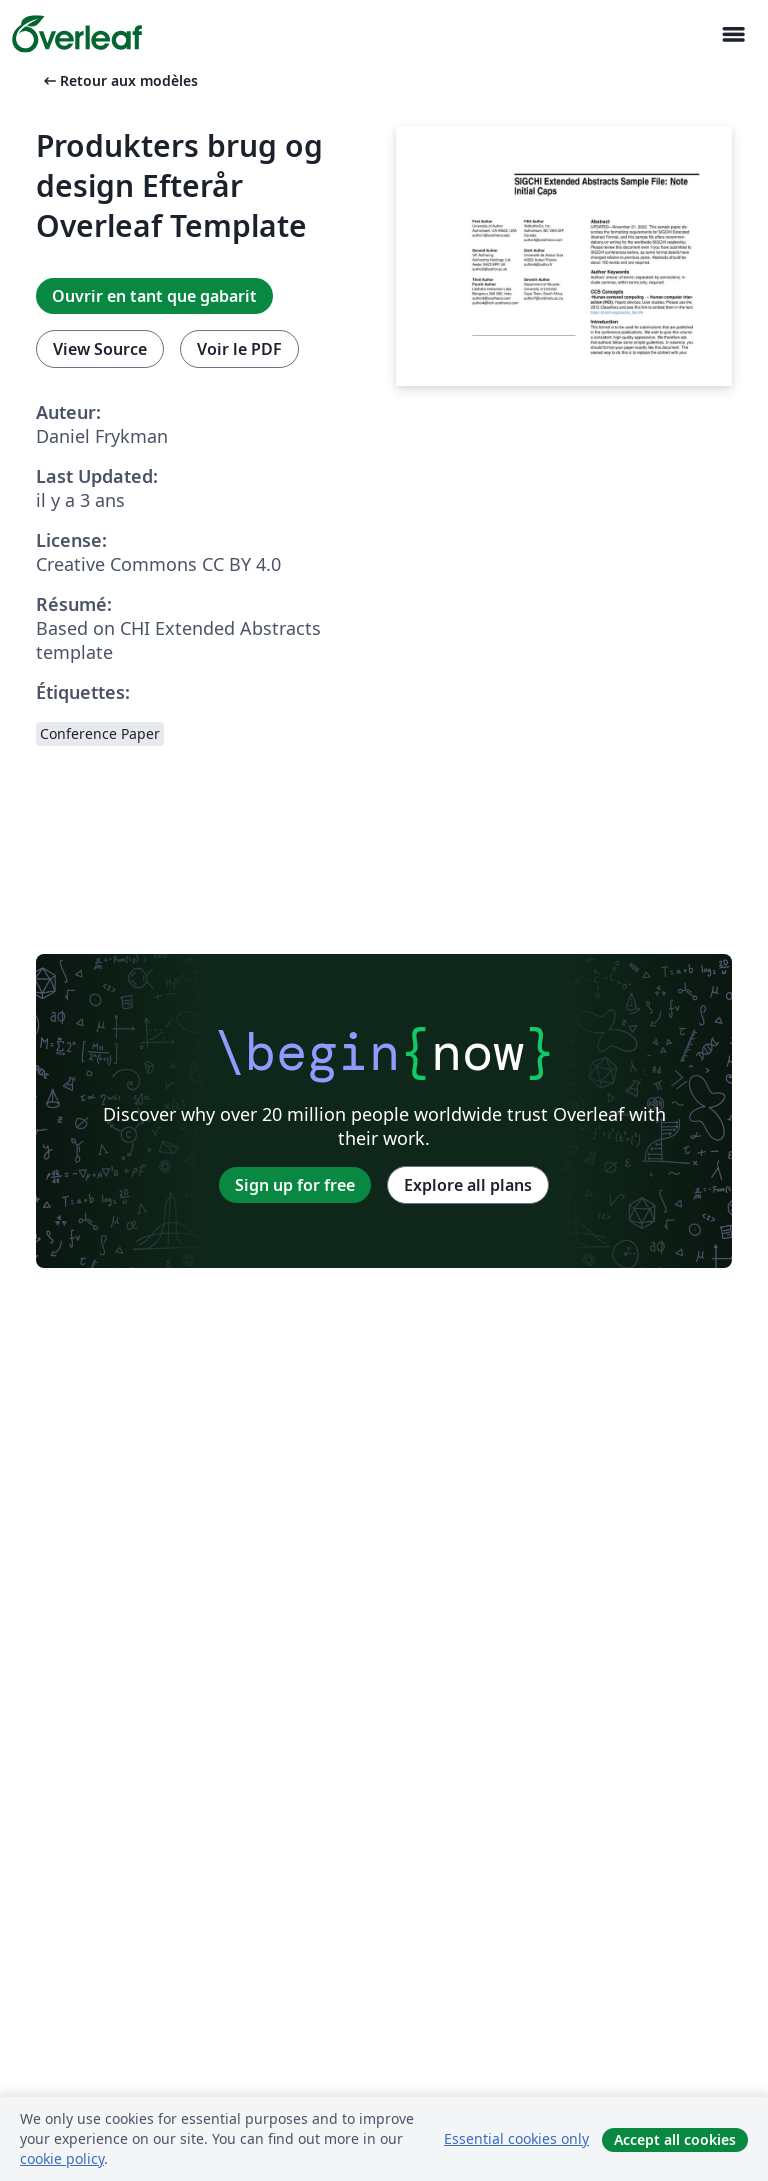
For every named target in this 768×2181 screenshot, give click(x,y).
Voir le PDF (239, 349)
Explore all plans (468, 1185)
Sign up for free (295, 1185)
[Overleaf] (77, 34)
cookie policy (62, 2158)
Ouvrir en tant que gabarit (154, 296)
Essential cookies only (516, 2138)
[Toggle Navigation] (733, 34)
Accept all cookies (675, 2139)
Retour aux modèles (119, 80)
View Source (100, 349)
